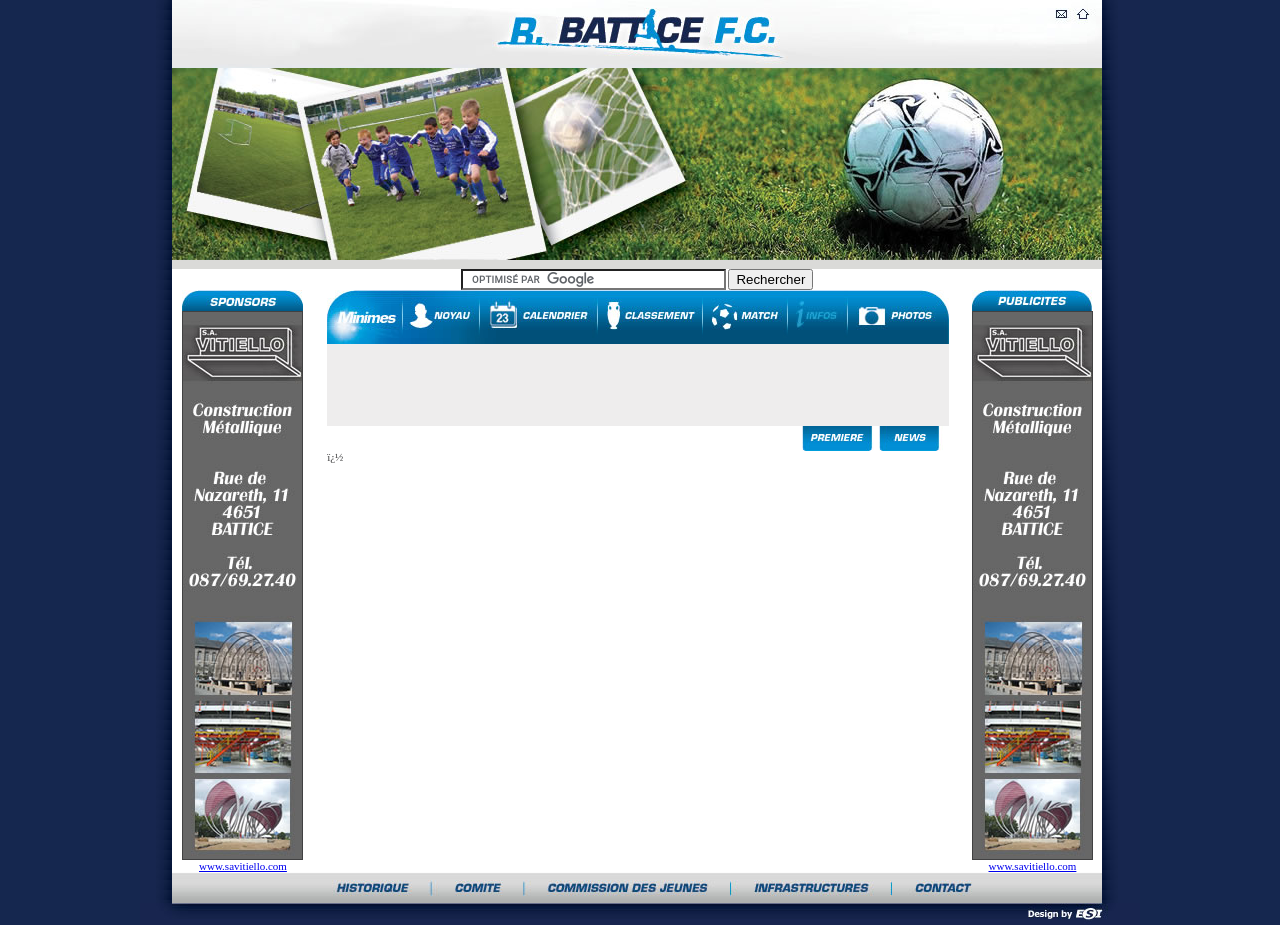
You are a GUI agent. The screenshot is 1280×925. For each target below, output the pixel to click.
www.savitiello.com (243, 866)
